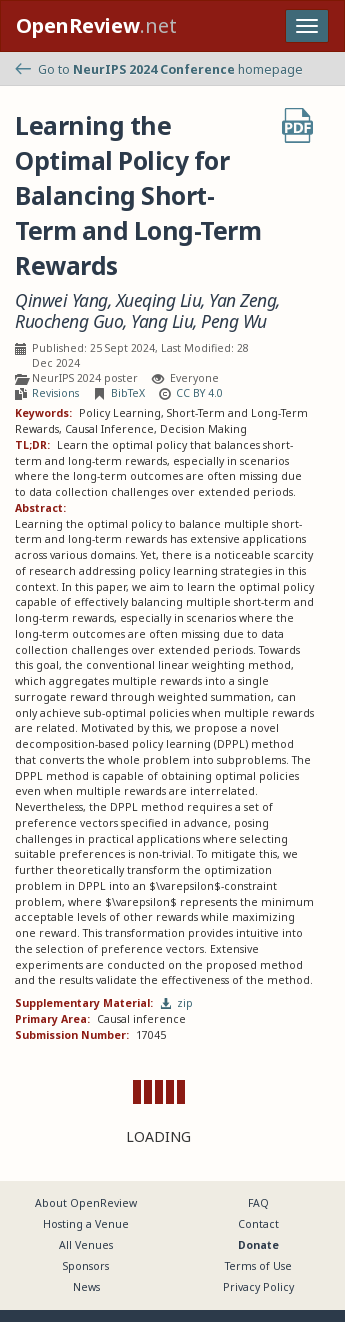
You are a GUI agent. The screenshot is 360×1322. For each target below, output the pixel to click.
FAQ (258, 1203)
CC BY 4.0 (199, 393)
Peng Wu (234, 321)
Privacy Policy (258, 1287)
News (86, 1287)
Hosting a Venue (86, 1224)
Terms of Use (258, 1266)
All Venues (86, 1245)
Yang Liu (162, 321)
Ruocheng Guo (69, 321)
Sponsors (86, 1266)
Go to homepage (159, 69)
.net (96, 25)
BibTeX (128, 393)
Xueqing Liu (159, 300)
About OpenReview (86, 1203)
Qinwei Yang (61, 300)
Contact (258, 1224)
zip (177, 1003)
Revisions (55, 393)
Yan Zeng (242, 300)
